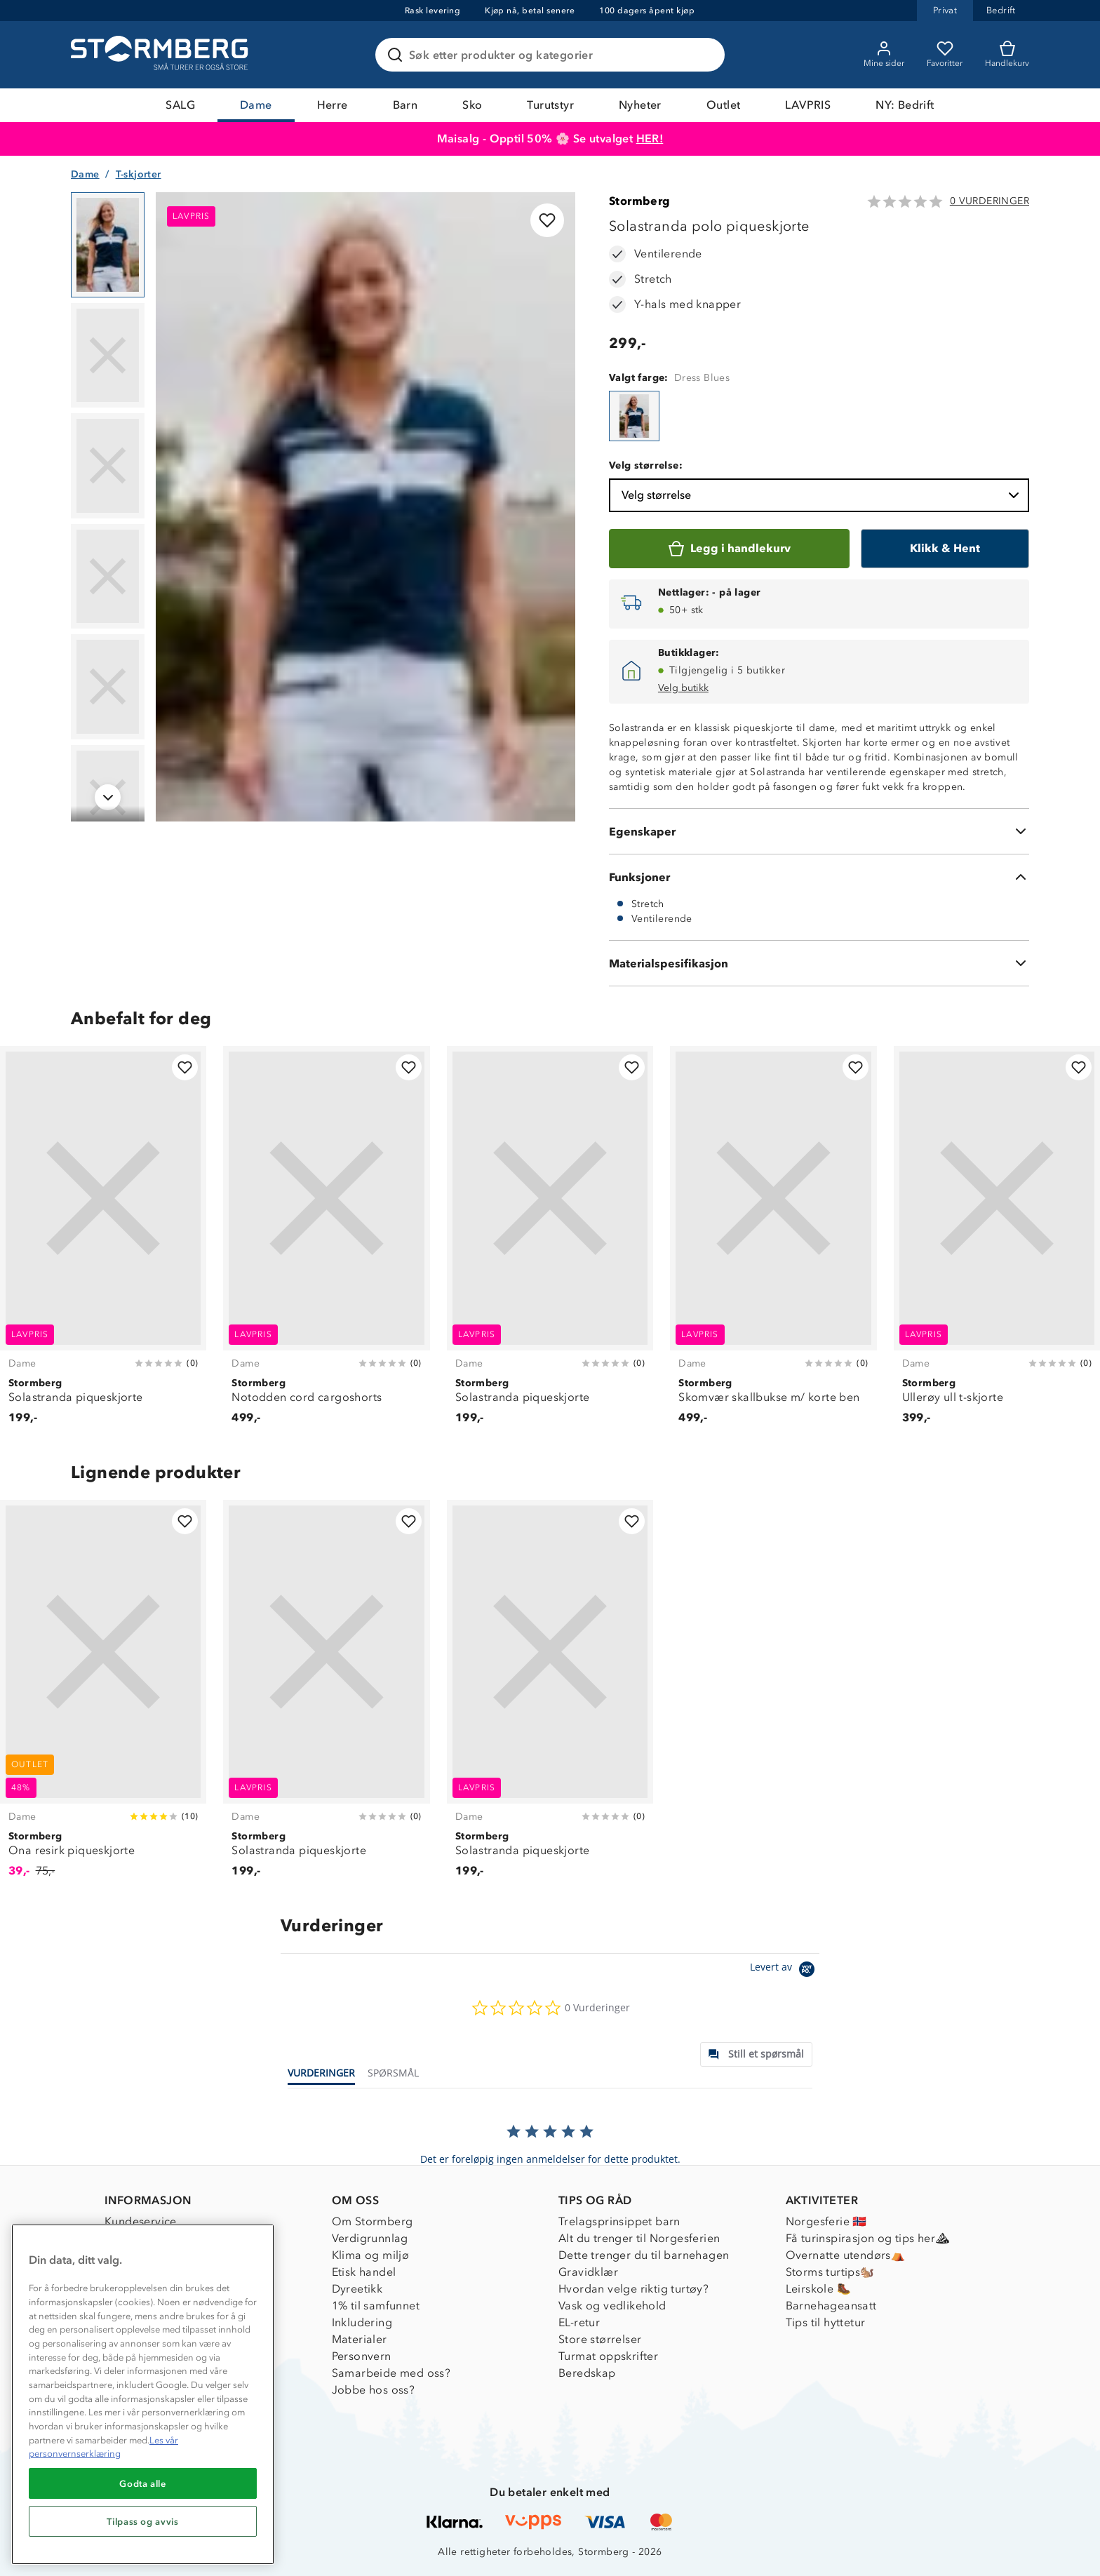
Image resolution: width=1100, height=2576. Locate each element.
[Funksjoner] (819, 876)
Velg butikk (683, 688)
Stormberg (640, 201)
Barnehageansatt (831, 2305)
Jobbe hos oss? (373, 2389)
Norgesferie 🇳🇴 (826, 2221)
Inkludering (362, 2322)
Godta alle (142, 2483)
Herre (332, 105)
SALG (180, 105)
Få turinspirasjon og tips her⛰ (868, 2238)
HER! (650, 138)
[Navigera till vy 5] (108, 686)
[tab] (756, 2054)
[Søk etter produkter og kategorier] (553, 54)
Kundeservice (141, 2221)
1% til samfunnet (376, 2305)
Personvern (361, 2356)
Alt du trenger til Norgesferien (639, 2238)
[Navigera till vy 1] (108, 244)
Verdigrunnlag (370, 2238)
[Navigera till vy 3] (108, 465)
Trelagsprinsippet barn (619, 2221)
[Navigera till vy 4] (108, 576)
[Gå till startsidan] (161, 55)
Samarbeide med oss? (391, 2373)
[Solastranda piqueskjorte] (103, 1243)
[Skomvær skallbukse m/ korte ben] (773, 1243)
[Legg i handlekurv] (729, 548)
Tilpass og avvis (143, 2521)
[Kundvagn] (1007, 55)
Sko (472, 105)
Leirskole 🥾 (818, 2288)
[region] (142, 2394)
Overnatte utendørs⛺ (846, 2255)
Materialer (359, 2339)
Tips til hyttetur (826, 2322)
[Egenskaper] (819, 831)
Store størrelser (599, 2339)
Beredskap (587, 2373)
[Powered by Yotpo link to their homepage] (784, 1971)
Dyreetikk (357, 2288)
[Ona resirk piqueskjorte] (103, 1697)
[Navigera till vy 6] (108, 797)
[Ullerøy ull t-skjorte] (997, 1243)
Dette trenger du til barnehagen (643, 2255)
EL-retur (579, 2322)
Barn (405, 105)
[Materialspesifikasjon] (819, 963)
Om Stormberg (372, 2221)
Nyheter (640, 105)
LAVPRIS (808, 105)
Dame (256, 105)
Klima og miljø (371, 2255)
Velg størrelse (822, 495)
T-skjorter (138, 174)
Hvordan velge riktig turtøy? (633, 2288)
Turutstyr (550, 105)
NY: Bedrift (905, 105)
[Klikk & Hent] (945, 548)
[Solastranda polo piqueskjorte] (634, 416)
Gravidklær (588, 2272)
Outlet (723, 105)
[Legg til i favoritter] (547, 220)
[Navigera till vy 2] (108, 355)
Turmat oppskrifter (608, 2356)
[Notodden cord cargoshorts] (326, 1243)
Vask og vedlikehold (612, 2305)
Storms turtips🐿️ (830, 2272)
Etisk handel (364, 2272)
